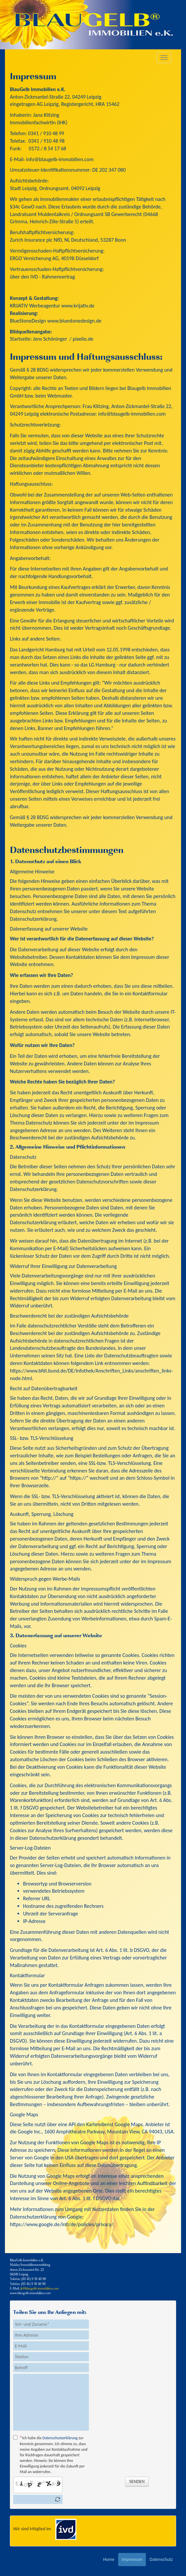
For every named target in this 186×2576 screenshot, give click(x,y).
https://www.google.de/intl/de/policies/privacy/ (62, 2224)
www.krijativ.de (77, 306)
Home (108, 2559)
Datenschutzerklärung (60, 2438)
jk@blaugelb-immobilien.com (39, 2289)
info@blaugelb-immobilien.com (59, 159)
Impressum (131, 2559)
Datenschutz (161, 2559)
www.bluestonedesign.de (74, 321)
